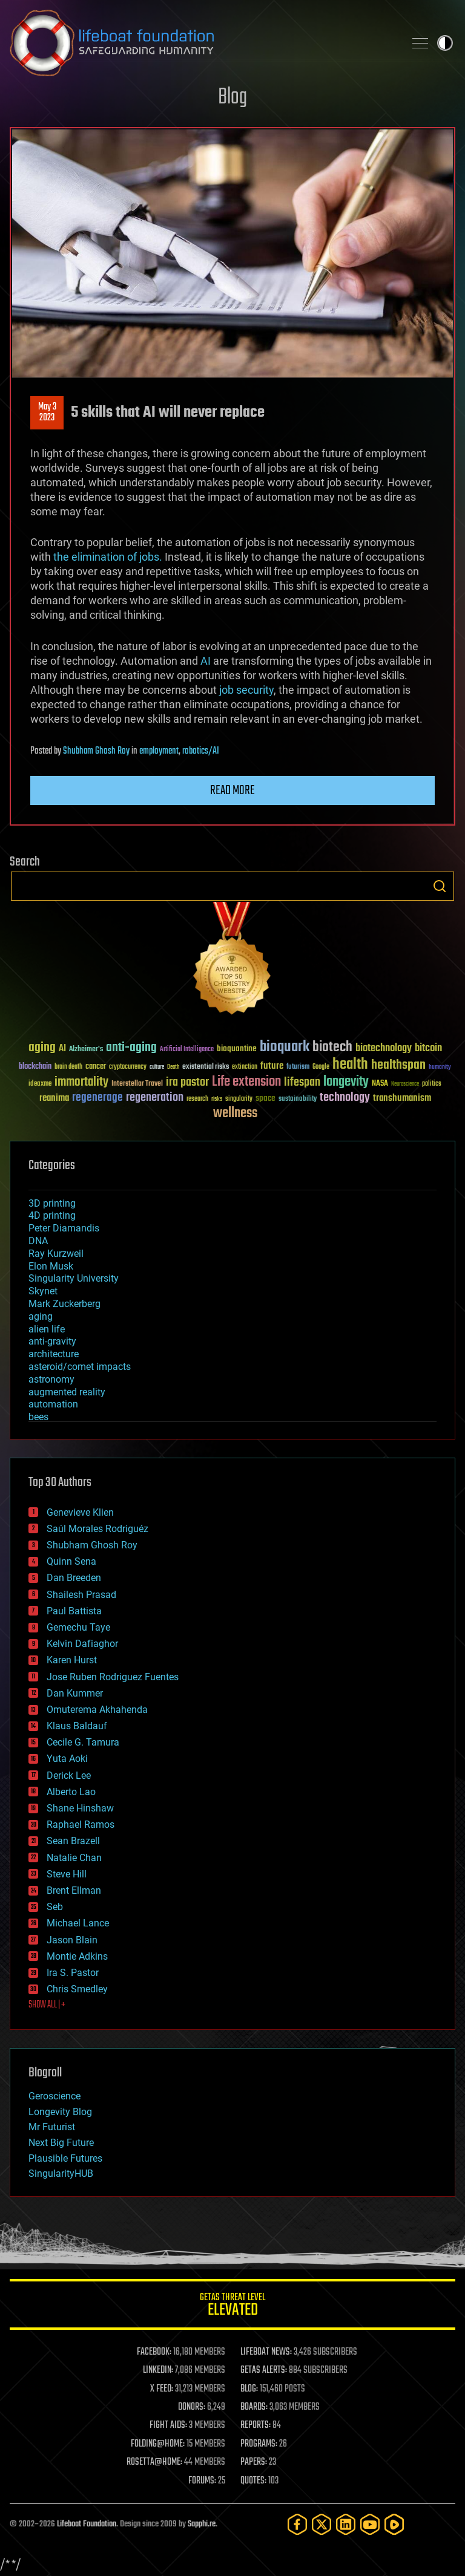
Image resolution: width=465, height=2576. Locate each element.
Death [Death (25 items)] (173, 1067)
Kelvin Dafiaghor (82, 1643)
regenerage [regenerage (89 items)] (97, 1097)
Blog (232, 97)
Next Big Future (61, 2142)
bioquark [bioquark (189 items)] (284, 1047)
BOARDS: (254, 2407)
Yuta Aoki (67, 1758)
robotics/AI (200, 751)
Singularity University (73, 1278)
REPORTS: (255, 2425)
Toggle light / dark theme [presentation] (445, 43)
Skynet (43, 1291)
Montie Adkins (77, 1956)
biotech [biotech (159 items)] (332, 1047)
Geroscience (54, 2096)
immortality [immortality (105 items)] (81, 1082)
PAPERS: (253, 2462)
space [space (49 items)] (265, 1098)
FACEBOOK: (154, 2352)
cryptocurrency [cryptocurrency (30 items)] (128, 1067)
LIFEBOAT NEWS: (266, 2352)
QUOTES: (253, 2481)
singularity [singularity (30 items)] (238, 1099)
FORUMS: (202, 2481)
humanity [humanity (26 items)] (440, 1067)
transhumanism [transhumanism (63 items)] (402, 1098)
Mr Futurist (51, 2127)
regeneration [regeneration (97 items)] (154, 1097)
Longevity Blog (60, 2112)
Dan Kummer (75, 1693)
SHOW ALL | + (46, 2005)
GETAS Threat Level (232, 2306)
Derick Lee (69, 1775)
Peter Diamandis (63, 1228)
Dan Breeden (74, 1577)
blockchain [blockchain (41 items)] (35, 1067)
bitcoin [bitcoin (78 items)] (428, 1048)
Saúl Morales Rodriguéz (97, 1528)
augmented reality (66, 1392)
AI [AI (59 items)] (62, 1049)
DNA (38, 1241)
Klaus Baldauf (77, 1726)
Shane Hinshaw (80, 1808)
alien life (46, 1329)
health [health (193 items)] (350, 1065)
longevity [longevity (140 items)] (346, 1082)
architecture (53, 1354)
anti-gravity (52, 1341)
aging (40, 1316)
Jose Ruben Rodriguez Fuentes (113, 1677)
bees (38, 1417)
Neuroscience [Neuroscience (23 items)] (405, 1084)
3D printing (52, 1203)
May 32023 (47, 412)
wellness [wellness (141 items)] (235, 1113)
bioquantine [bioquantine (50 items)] (237, 1048)
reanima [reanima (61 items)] (54, 1098)
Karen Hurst (72, 1660)
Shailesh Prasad (81, 1594)
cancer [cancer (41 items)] (95, 1067)
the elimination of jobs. (107, 556)
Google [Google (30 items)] (320, 1067)
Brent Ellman (74, 1890)
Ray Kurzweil (56, 1253)
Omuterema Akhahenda (97, 1709)
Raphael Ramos (80, 1824)
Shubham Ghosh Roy (96, 751)
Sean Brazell (73, 1841)
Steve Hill (67, 1874)
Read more (232, 790)
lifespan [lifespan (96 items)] (302, 1082)
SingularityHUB (60, 2173)
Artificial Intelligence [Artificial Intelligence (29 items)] (187, 1050)
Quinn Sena (71, 1561)
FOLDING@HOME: (158, 2444)
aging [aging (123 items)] (42, 1047)
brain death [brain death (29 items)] (68, 1067)
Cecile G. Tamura (83, 1742)
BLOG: (249, 2389)
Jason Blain (72, 1940)
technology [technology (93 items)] (345, 1098)
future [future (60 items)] (271, 1066)
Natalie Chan (74, 1858)
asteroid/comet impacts (79, 1366)
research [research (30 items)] (197, 1099)
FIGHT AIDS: (168, 2425)
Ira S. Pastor (73, 1972)
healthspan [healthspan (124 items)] (398, 1065)
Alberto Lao (71, 1792)
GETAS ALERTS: (263, 2370)
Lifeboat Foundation (86, 2524)
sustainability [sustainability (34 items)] (298, 1099)
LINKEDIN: (158, 2370)
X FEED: (161, 2389)
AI (205, 660)
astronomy (51, 1379)
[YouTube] (370, 2524)
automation (53, 1404)
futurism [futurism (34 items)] (297, 1067)
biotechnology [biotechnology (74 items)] (383, 1048)
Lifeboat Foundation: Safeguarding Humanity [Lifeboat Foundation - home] (202, 43)
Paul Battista (74, 1611)
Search (439, 886)
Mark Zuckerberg (64, 1303)
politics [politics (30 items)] (431, 1084)
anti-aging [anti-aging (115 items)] (131, 1047)
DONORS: (191, 2407)
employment (159, 751)
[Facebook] (297, 2524)
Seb (55, 1906)
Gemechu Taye (78, 1627)
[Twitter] (321, 2524)
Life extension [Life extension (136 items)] (246, 1082)
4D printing (52, 1215)
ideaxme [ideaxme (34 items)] (39, 1084)
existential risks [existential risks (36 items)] (205, 1067)
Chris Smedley (77, 1989)
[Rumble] (394, 2524)
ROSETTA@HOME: (154, 2462)
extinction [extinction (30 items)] (244, 1067)
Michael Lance (78, 1923)
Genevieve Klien (80, 1512)
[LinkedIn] (345, 2524)
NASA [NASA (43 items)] (380, 1084)
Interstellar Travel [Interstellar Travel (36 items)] (137, 1084)
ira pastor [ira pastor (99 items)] (187, 1082)
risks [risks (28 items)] (216, 1099)
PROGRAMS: (258, 2444)
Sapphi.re (202, 2524)
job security (246, 689)
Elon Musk (50, 1266)
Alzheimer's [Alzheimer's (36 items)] (86, 1049)
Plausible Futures (65, 2158)
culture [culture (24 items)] (157, 1067)
